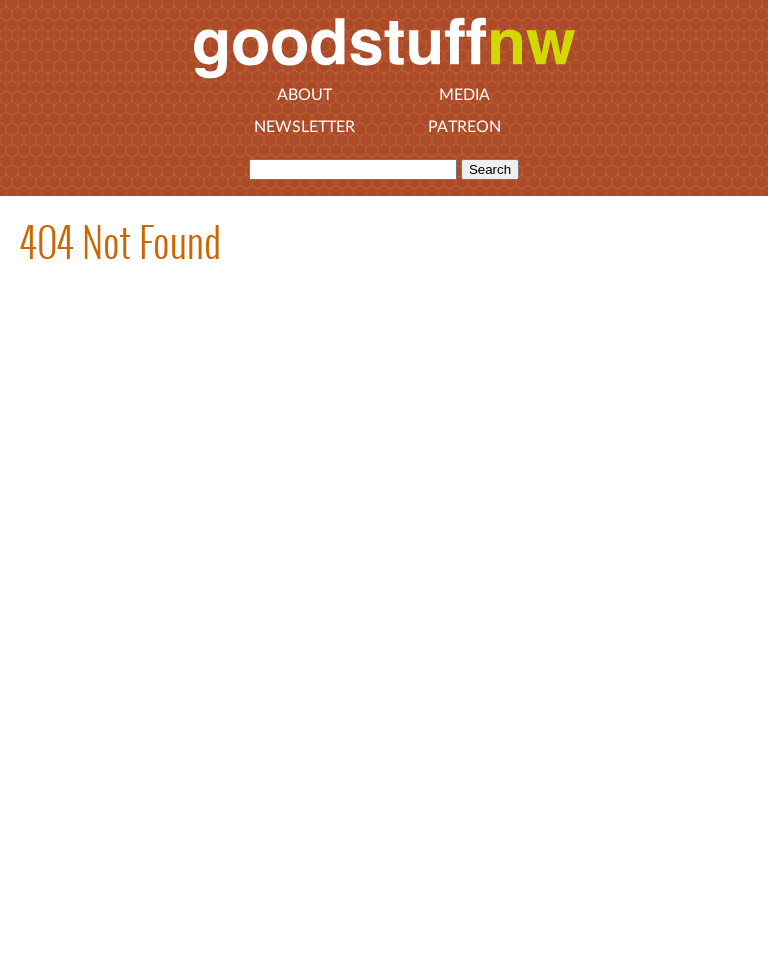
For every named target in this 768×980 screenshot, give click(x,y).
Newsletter (304, 127)
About (304, 95)
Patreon (464, 127)
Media (464, 95)
